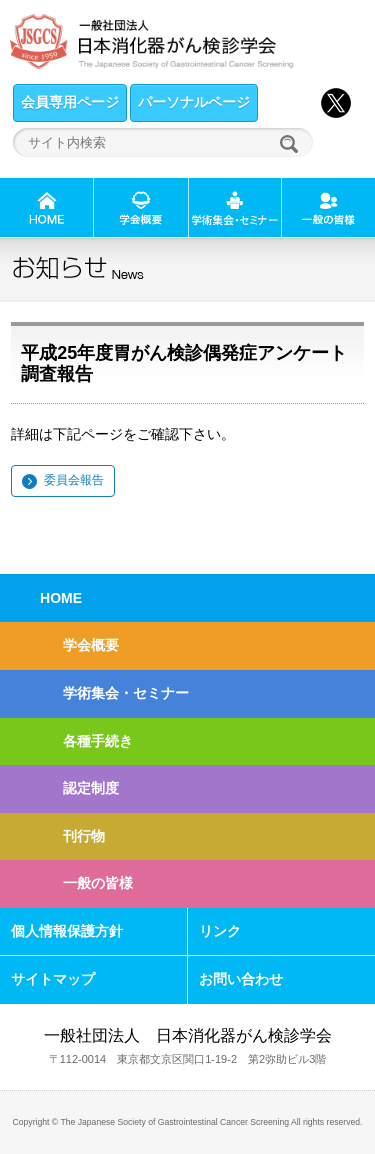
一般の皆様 (98, 883)
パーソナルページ (194, 102)
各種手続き (98, 741)
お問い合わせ (241, 979)
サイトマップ (53, 979)
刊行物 (84, 836)
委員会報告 (74, 480)
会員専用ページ (70, 102)
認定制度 (91, 788)
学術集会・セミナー (126, 693)
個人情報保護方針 (67, 931)
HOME (61, 598)
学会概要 (91, 645)
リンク (220, 931)
